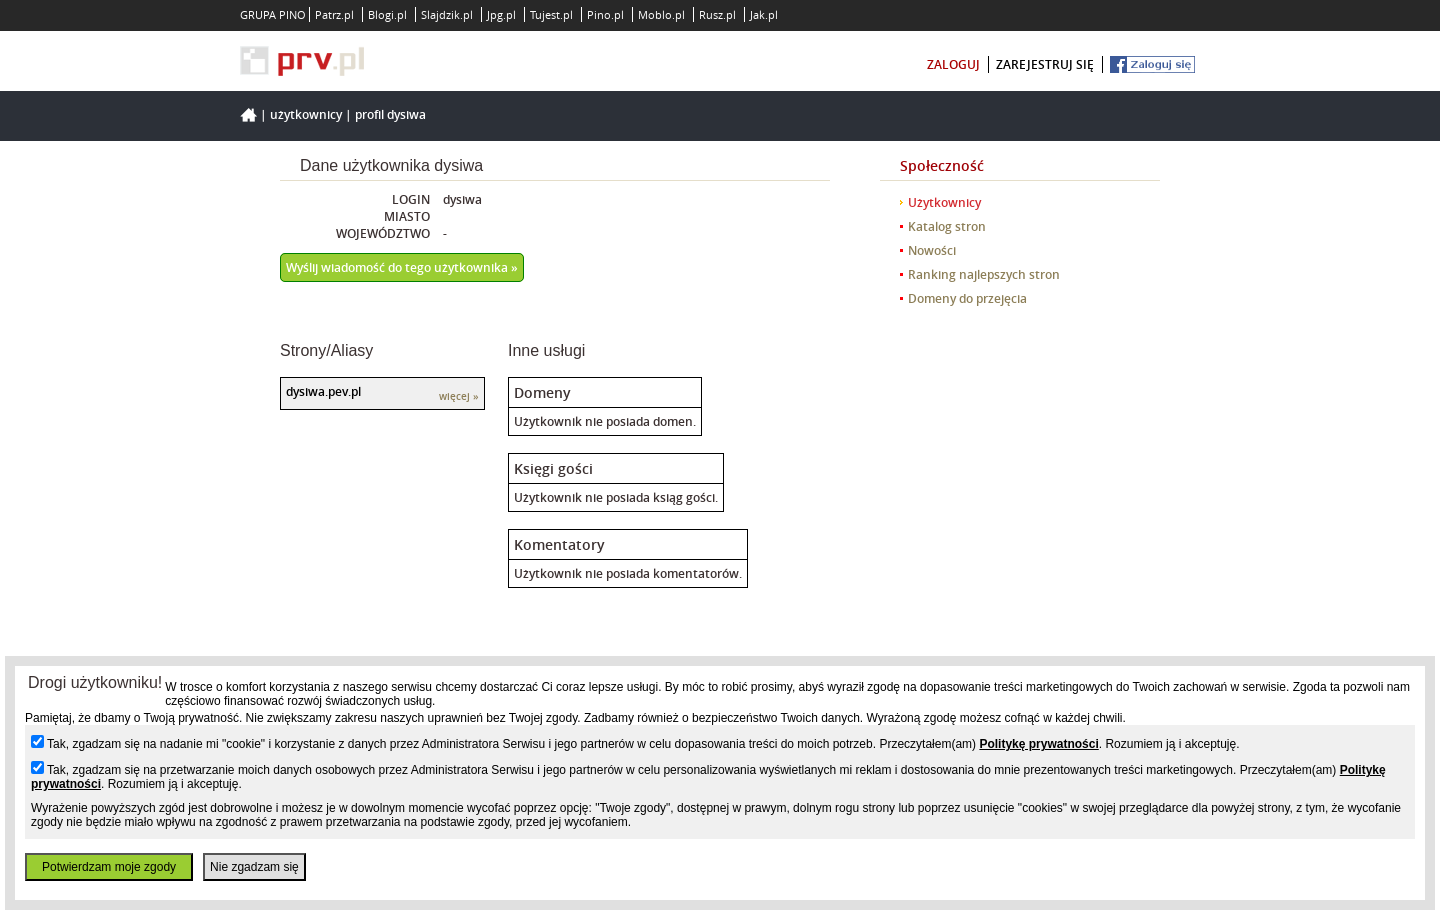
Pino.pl (605, 14)
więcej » (459, 396)
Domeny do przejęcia (967, 298)
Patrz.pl (334, 14)
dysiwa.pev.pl (323, 391)
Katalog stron (947, 226)
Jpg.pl (501, 14)
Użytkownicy (306, 114)
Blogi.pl (387, 14)
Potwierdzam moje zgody (109, 867)
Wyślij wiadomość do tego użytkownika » (402, 267)
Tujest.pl (551, 14)
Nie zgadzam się (254, 867)
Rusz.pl (717, 14)
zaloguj (953, 64)
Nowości (932, 250)
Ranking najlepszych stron (984, 274)
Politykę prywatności (1038, 744)
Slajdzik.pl (447, 14)
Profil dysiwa (390, 114)
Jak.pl (764, 14)
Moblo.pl (661, 14)
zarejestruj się (1045, 64)
